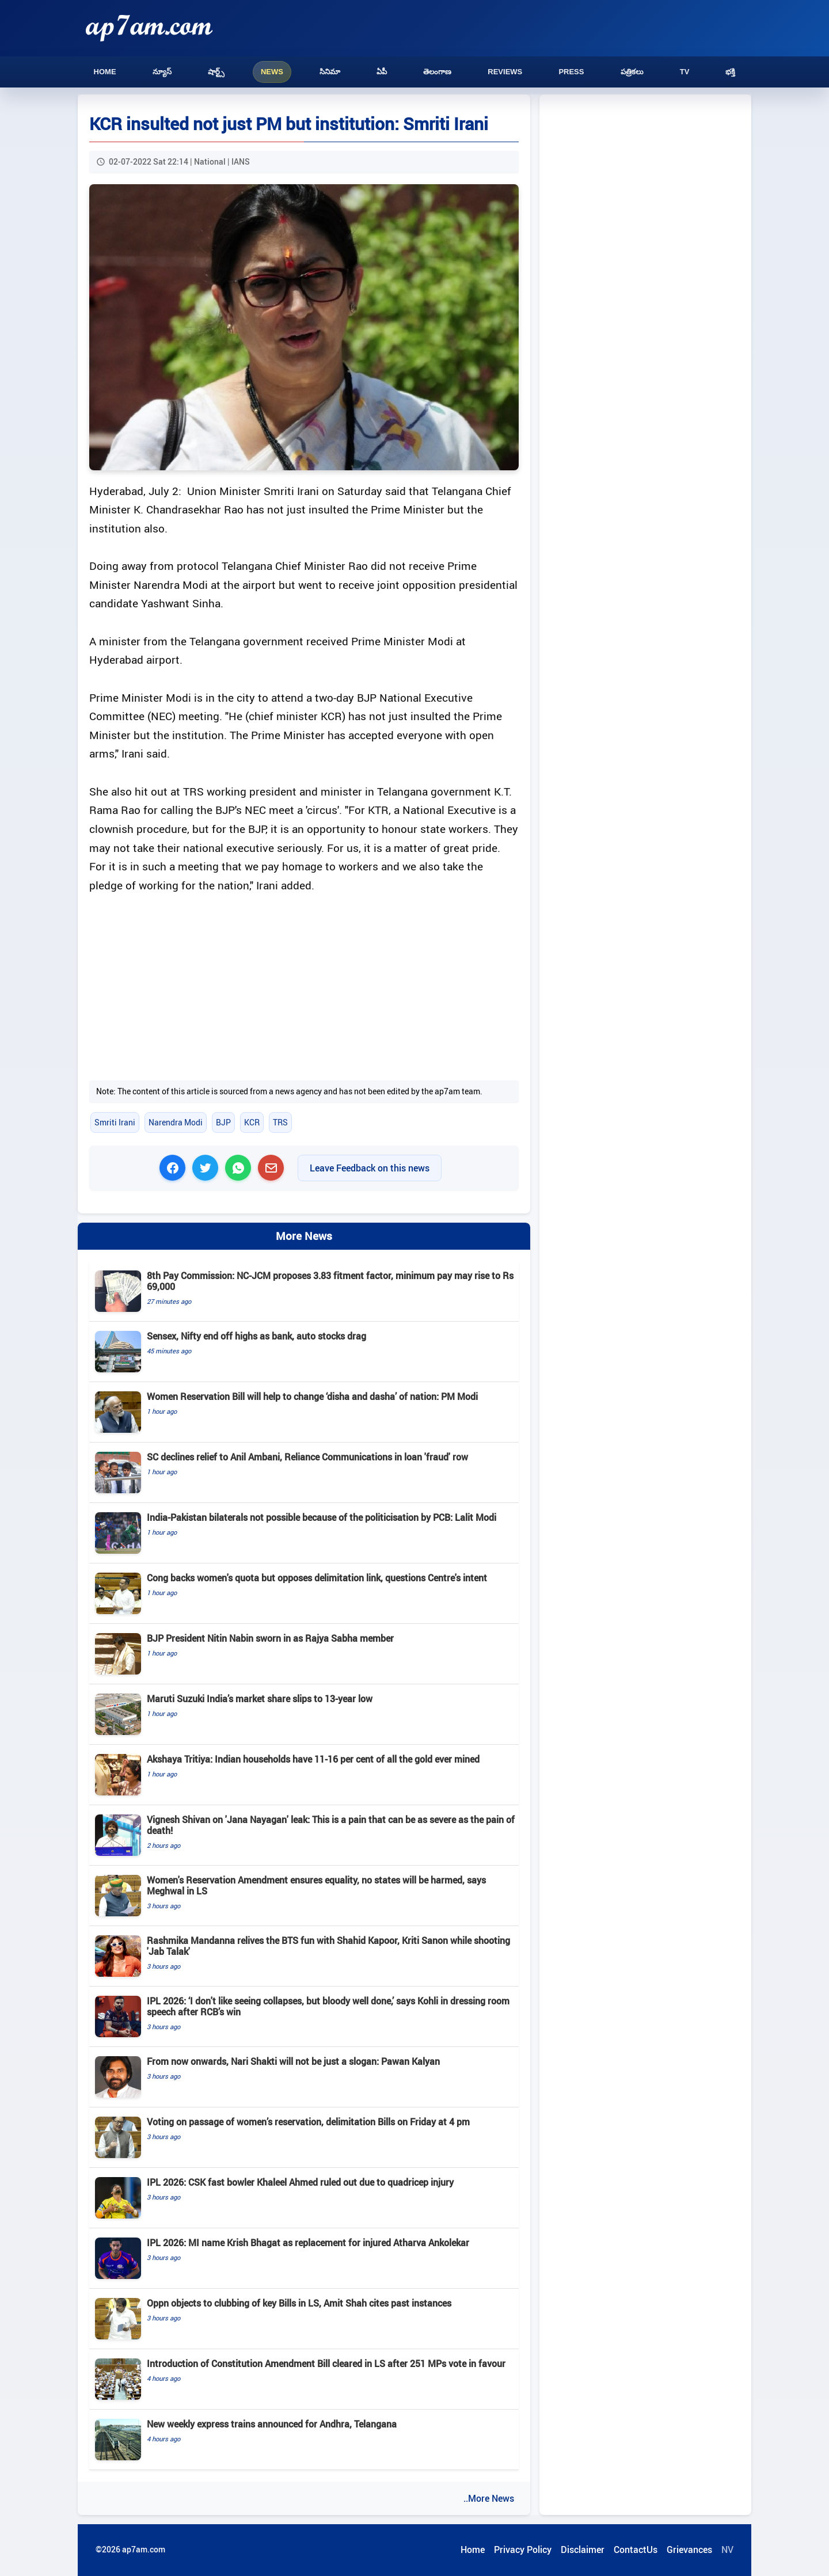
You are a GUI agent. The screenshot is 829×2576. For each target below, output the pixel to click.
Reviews (505, 71)
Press (571, 71)
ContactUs (635, 2549)
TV (685, 71)
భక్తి (730, 71)
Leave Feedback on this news (369, 1168)
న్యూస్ (162, 71)
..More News (488, 2498)
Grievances (689, 2549)
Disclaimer (582, 2549)
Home (105, 71)
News (272, 71)
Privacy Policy (523, 2549)
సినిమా (330, 71)
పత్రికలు (632, 71)
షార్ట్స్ (216, 71)
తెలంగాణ (437, 71)
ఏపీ (382, 71)
